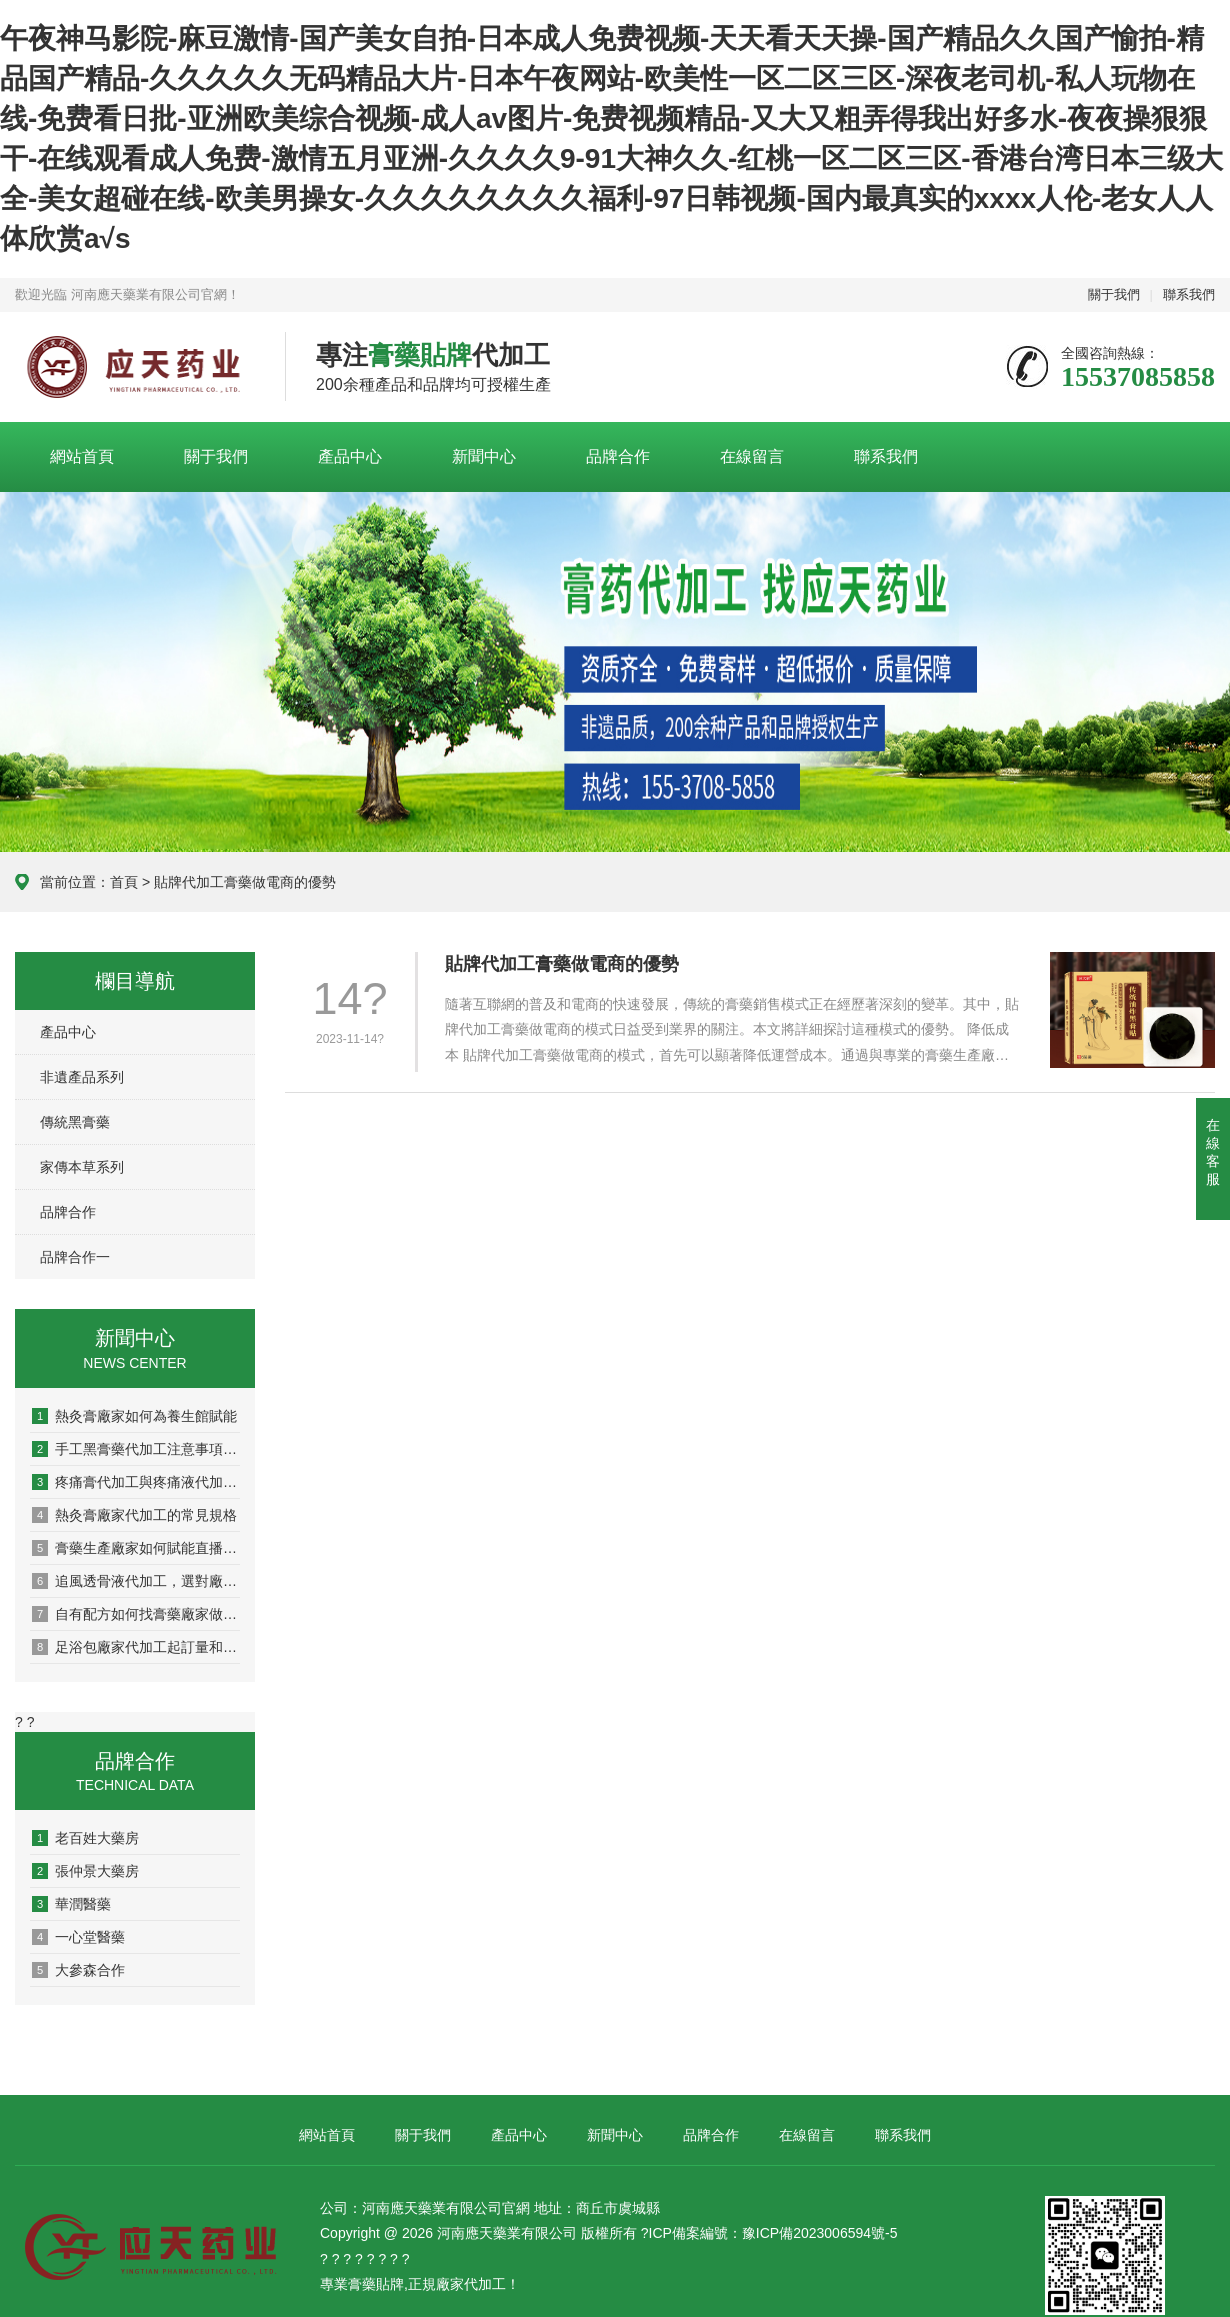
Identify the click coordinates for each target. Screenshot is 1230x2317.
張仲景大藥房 (85, 1871)
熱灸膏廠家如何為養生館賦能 (134, 1416)
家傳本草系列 (82, 1167)
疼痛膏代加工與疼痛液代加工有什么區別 (136, 1482)
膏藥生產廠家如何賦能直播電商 (136, 1548)
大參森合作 (78, 1970)
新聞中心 (484, 456)
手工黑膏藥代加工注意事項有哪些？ (136, 1449)
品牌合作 (618, 456)
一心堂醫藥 (78, 1937)
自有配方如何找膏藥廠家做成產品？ (136, 1614)
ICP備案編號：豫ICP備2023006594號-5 (773, 2233)
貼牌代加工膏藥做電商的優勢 (562, 964)
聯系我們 (1189, 294)
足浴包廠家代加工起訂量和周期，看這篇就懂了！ (136, 1647)
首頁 (124, 882)
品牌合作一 (75, 1257)
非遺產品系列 (82, 1077)
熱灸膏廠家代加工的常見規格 (134, 1515)
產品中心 (350, 456)
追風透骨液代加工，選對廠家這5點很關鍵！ (136, 1581)
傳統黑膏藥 (75, 1122)
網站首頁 (82, 456)
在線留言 (752, 456)
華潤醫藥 (71, 1904)
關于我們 (1114, 294)
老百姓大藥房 (85, 1838)
